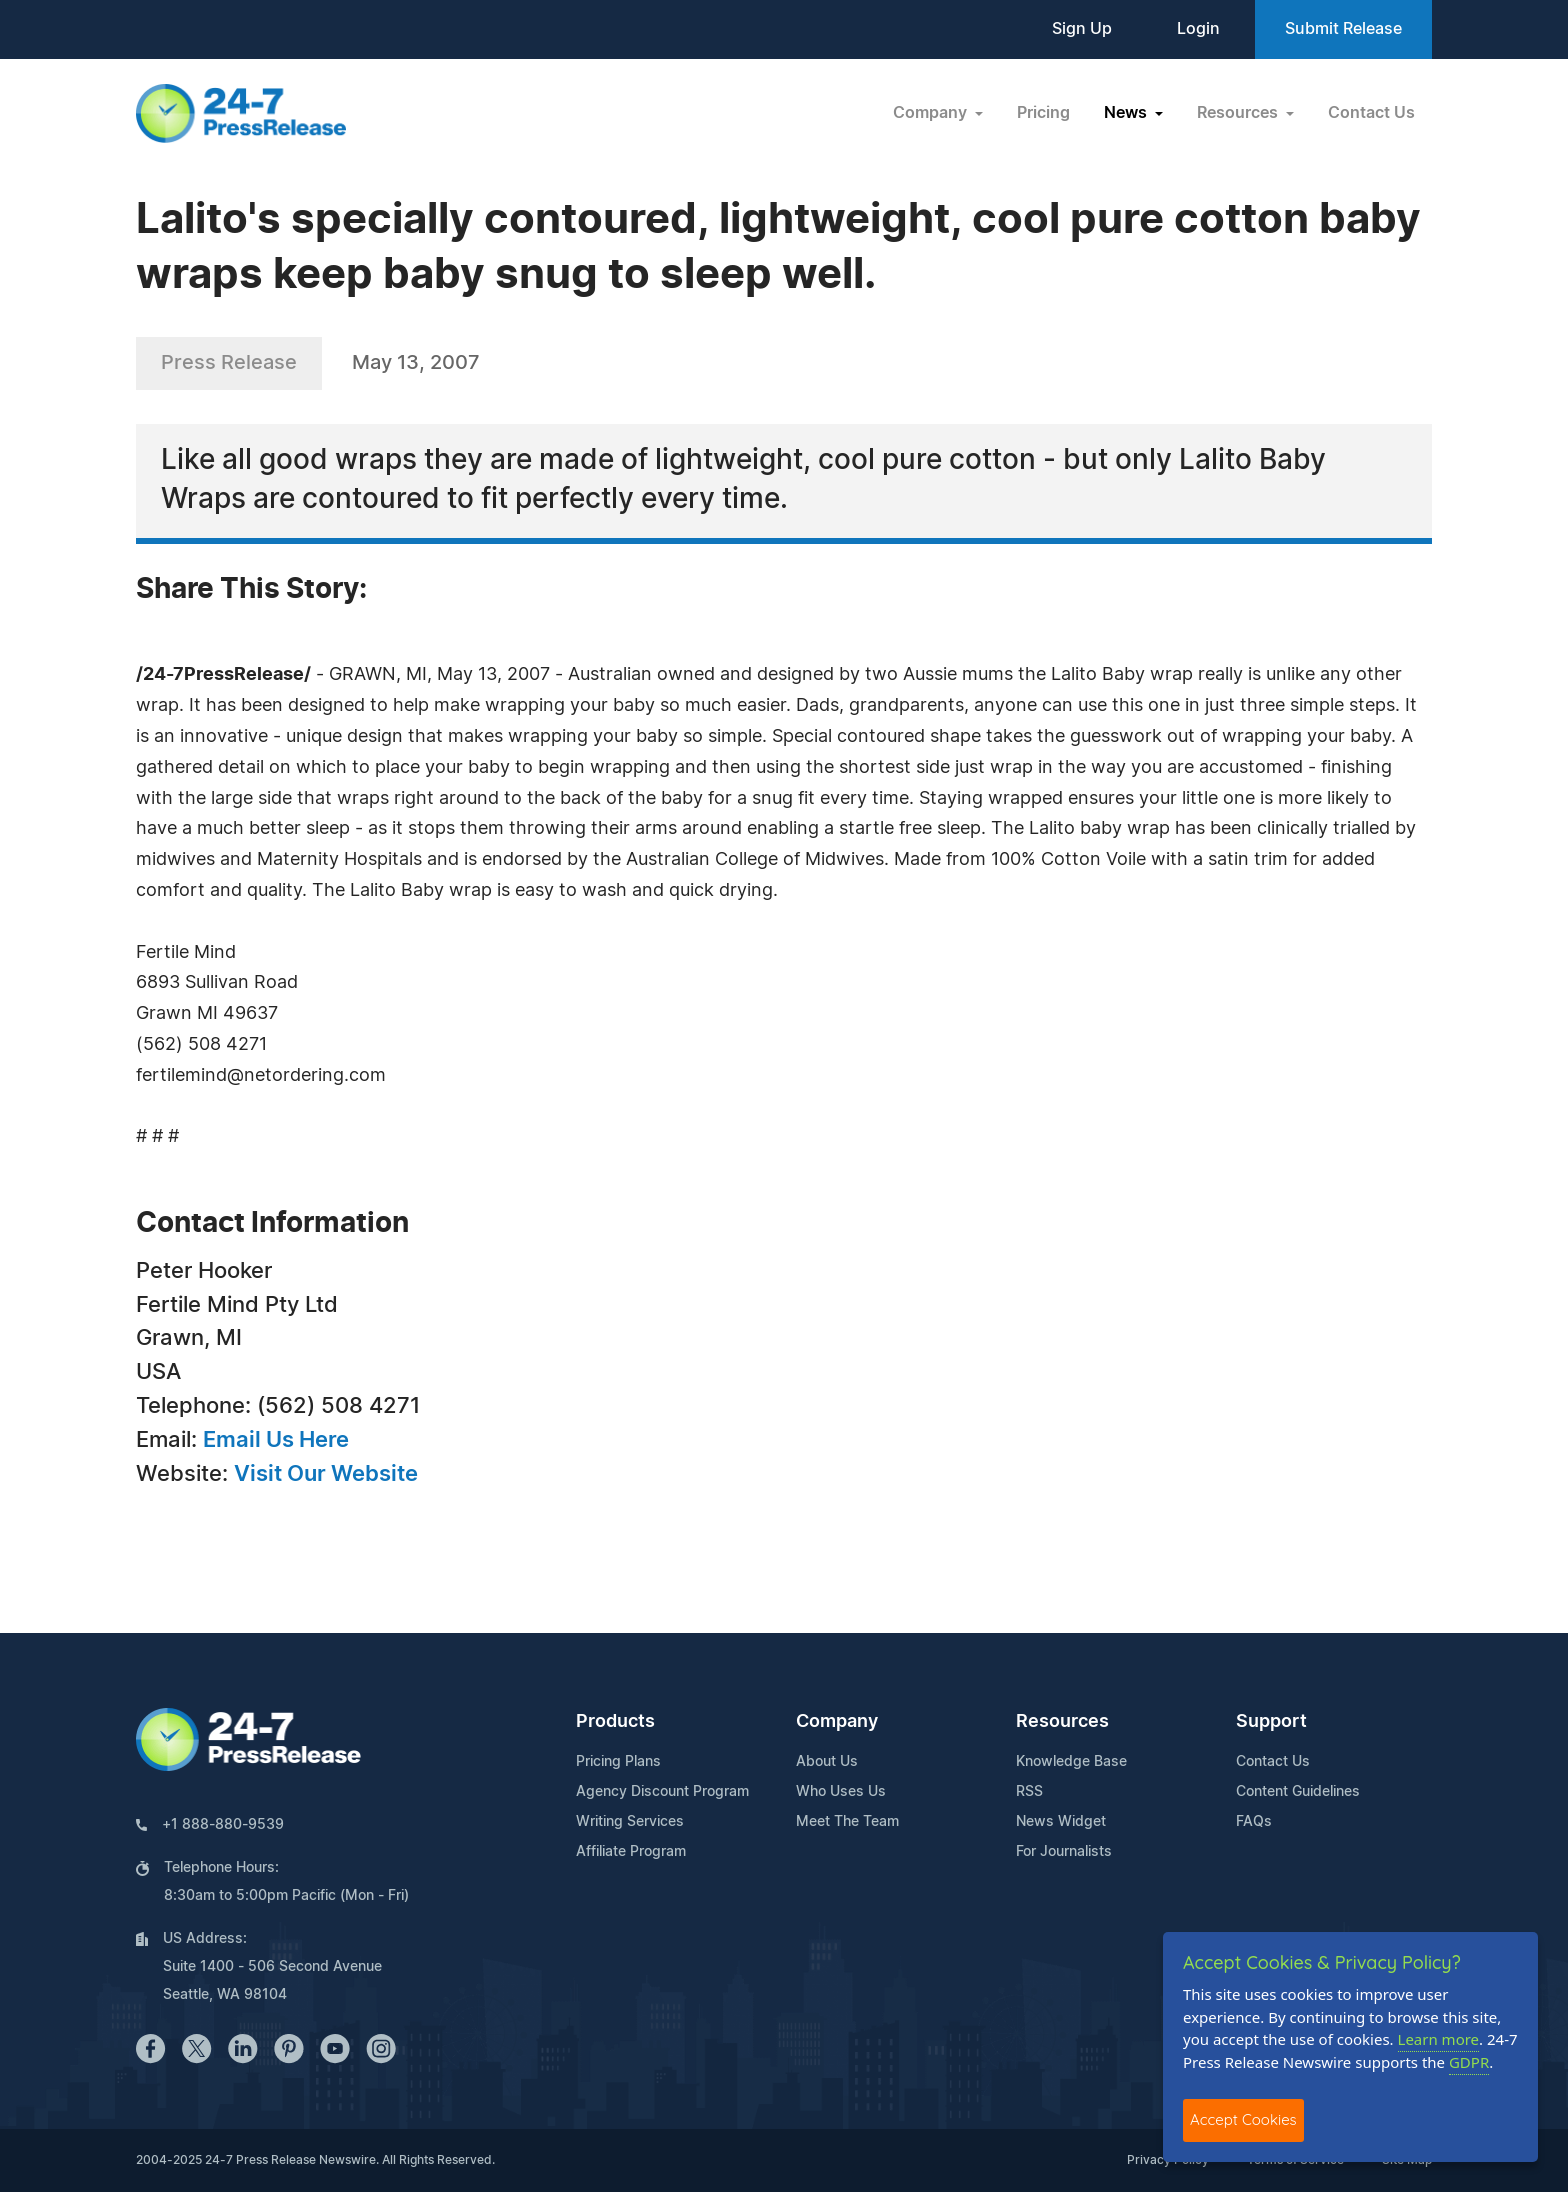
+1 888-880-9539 (223, 1825)
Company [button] (932, 113)
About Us (827, 1762)
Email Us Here (276, 1440)
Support (1271, 1722)
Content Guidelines (1298, 1792)
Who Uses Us (841, 1792)
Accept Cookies (1243, 2119)
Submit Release (1343, 29)
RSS (1029, 1792)
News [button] (1127, 113)
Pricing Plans (618, 1762)
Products (615, 1722)
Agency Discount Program (662, 1792)
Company (837, 1722)
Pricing (1043, 113)
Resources (1062, 1722)
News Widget (1061, 1822)
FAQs (1254, 1822)
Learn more (1439, 2039)
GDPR (1469, 2062)
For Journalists (1064, 1852)
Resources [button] (1239, 113)
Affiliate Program (631, 1852)
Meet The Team (847, 1822)
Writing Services (630, 1822)
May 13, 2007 (416, 363)
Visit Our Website (326, 1474)
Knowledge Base (1071, 1762)
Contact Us (1371, 113)
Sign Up (1082, 29)
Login (1198, 29)
